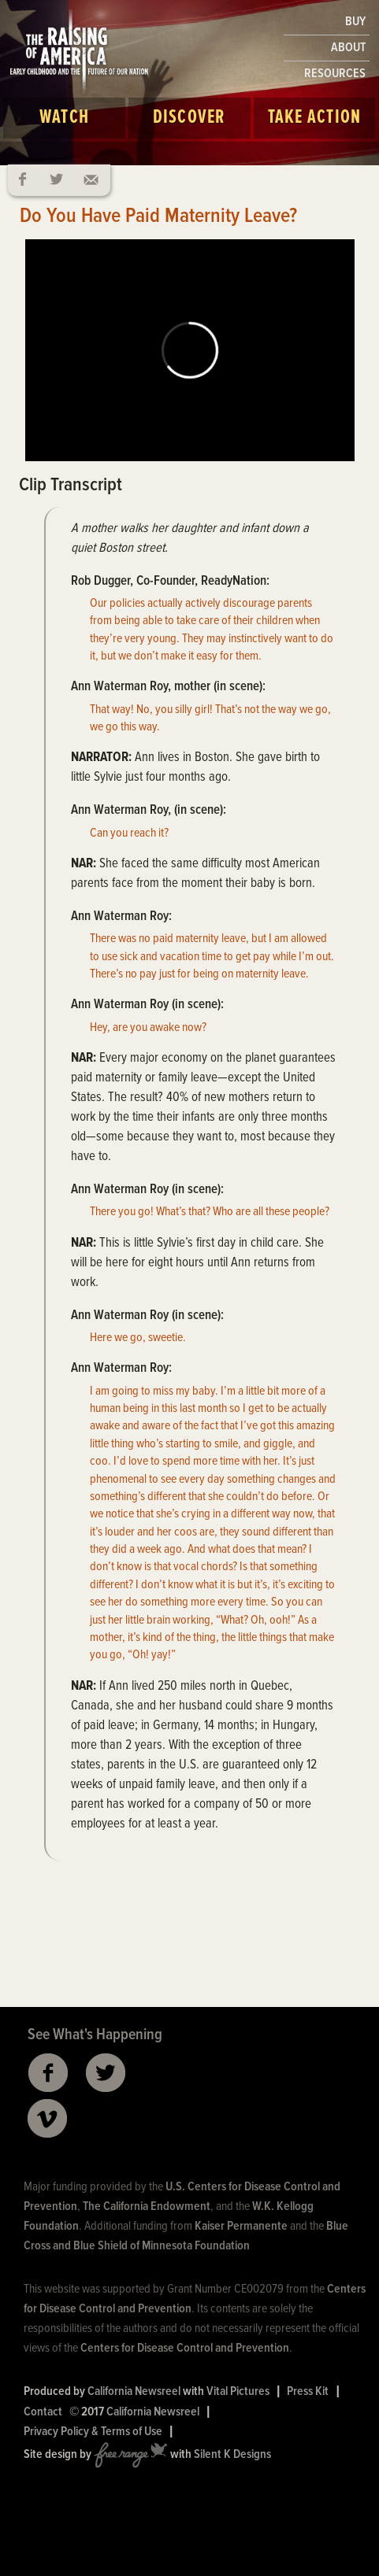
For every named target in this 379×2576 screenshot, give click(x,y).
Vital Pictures (237, 2391)
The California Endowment (146, 2206)
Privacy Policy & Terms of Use (93, 2431)
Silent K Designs (232, 2454)
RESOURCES (335, 73)
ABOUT (348, 47)
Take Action (315, 118)
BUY (355, 21)
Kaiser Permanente (241, 2226)
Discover (189, 118)
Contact (43, 2412)
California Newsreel (133, 2391)
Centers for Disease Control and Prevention (184, 2348)
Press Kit (308, 2391)
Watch (64, 118)
